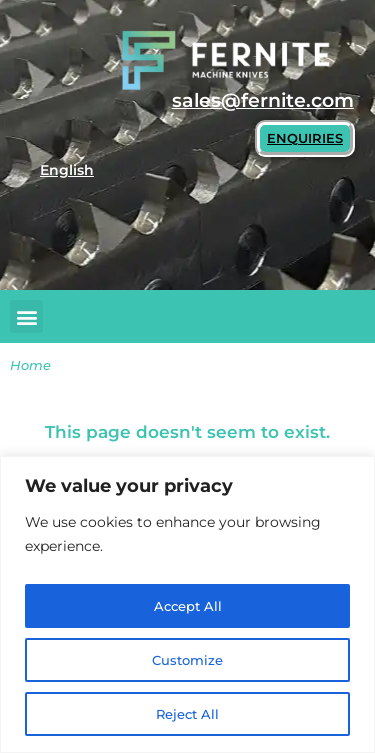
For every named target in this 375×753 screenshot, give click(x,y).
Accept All (188, 606)
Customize (187, 660)
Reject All (187, 714)
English (67, 170)
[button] (26, 316)
